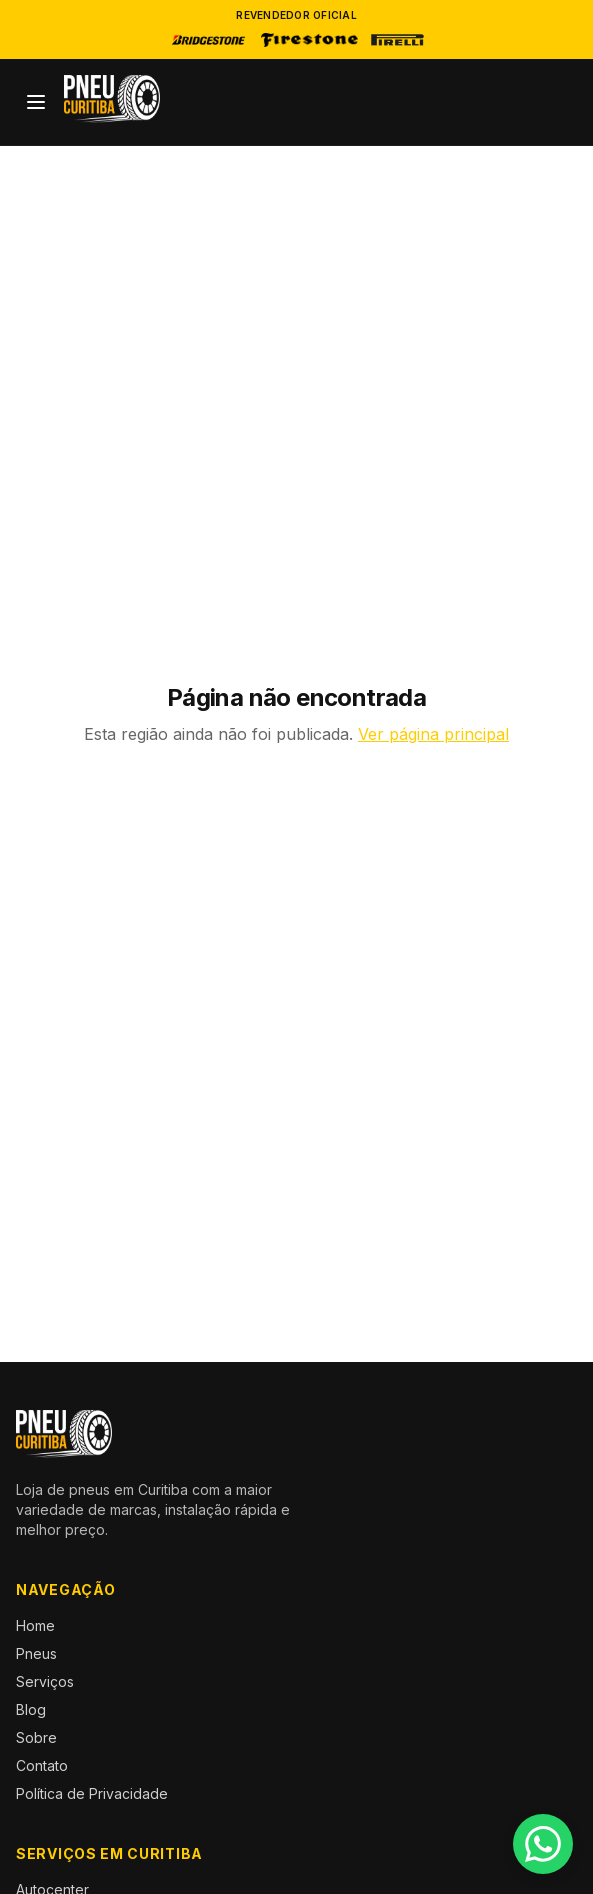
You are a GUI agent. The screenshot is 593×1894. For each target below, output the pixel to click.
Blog (31, 1709)
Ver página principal (433, 734)
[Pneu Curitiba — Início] (112, 99)
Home (35, 1625)
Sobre (36, 1737)
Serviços (45, 1681)
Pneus (36, 1653)
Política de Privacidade (92, 1793)
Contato (42, 1765)
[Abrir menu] (36, 102)
